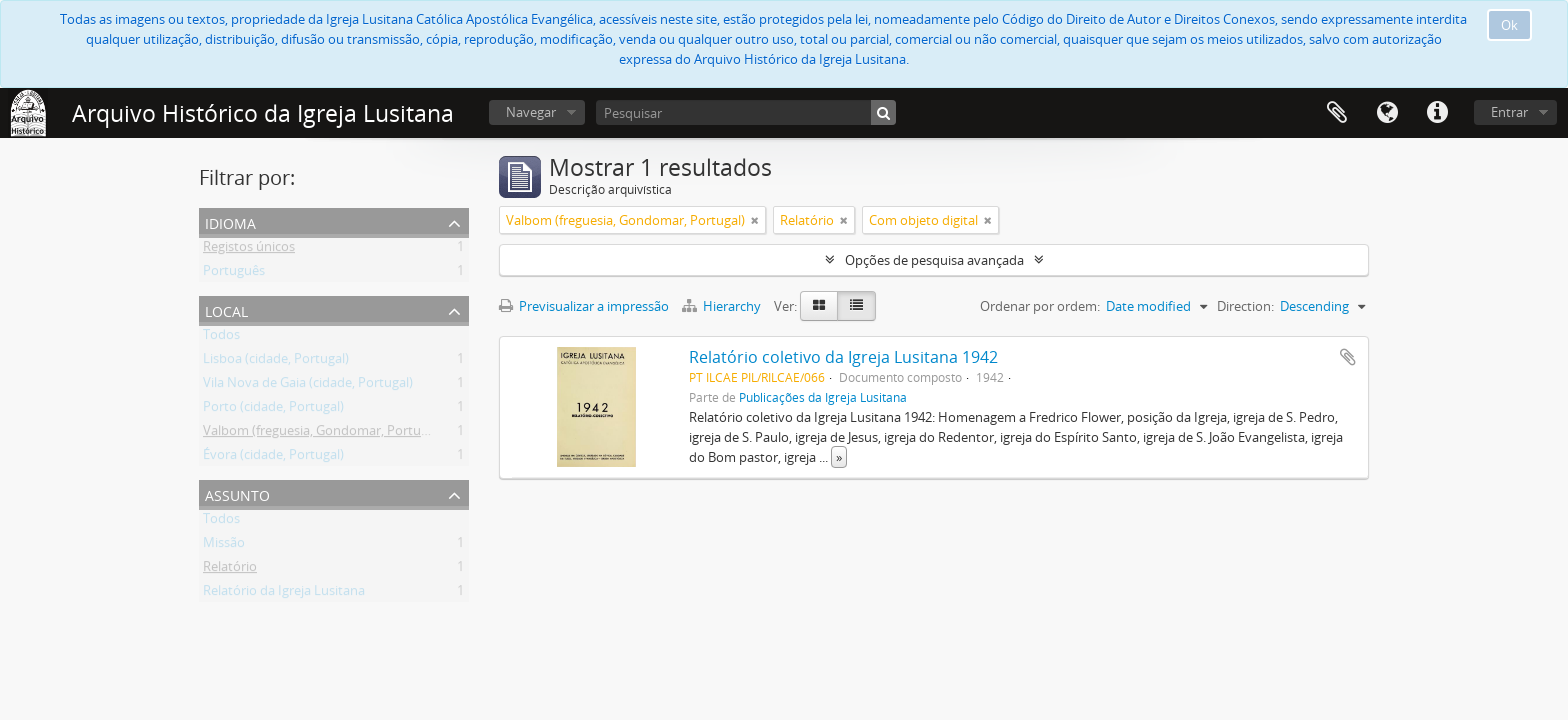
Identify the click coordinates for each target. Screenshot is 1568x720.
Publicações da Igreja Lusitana (823, 397)
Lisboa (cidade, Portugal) (276, 362)
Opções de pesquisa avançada (934, 260)
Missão (224, 546)
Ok (1509, 25)
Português (234, 274)
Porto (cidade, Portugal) (273, 410)
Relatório (230, 570)
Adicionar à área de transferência (1348, 357)
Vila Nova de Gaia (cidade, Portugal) (308, 386)
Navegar (531, 112)
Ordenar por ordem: (1040, 306)
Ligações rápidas (1437, 113)
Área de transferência (1337, 113)
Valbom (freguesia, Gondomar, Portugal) (322, 434)
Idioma (1387, 113)
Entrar (1509, 112)
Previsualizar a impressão (584, 306)
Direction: (1245, 306)
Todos (221, 338)
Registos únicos (249, 250)
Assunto (237, 493)
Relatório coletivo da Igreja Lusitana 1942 (843, 357)
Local (226, 309)
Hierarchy (723, 306)
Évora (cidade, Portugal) (273, 458)
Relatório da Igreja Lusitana (284, 594)
